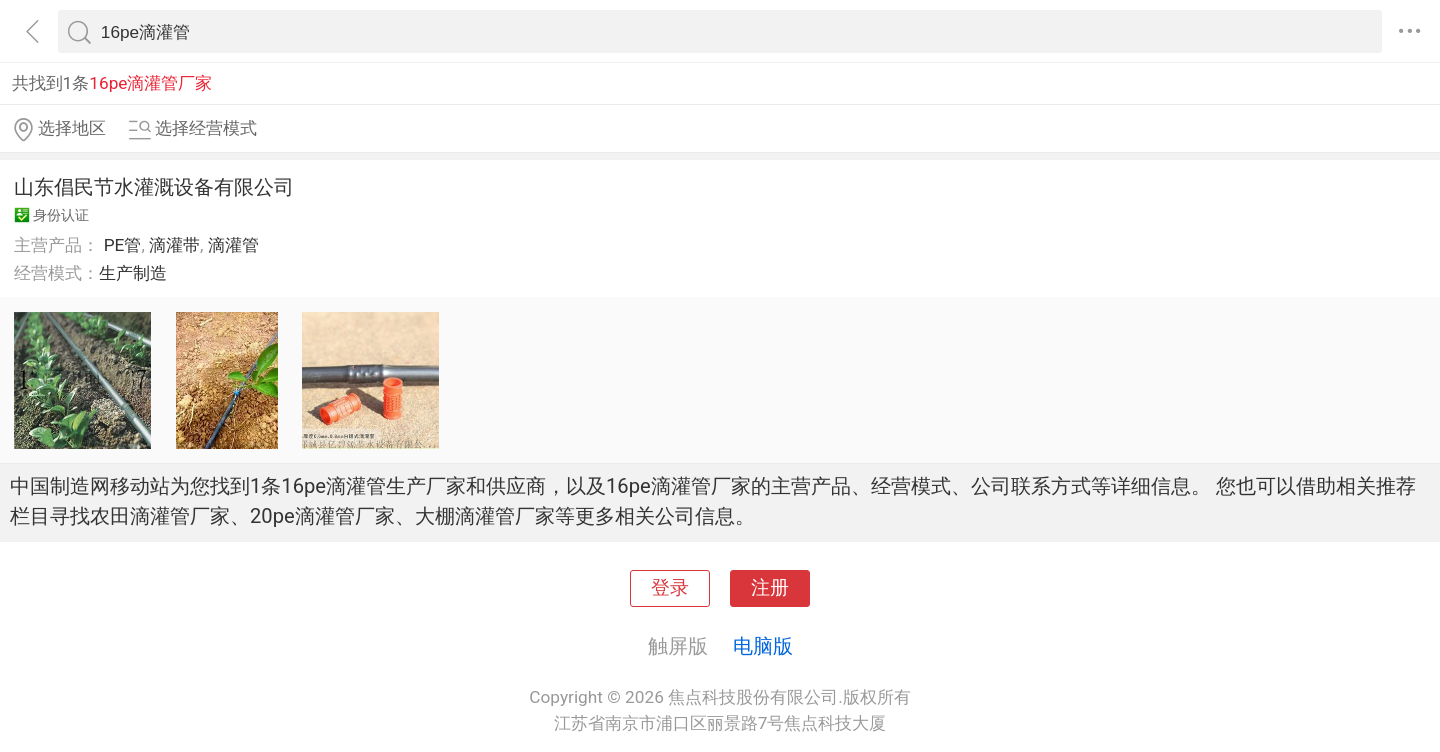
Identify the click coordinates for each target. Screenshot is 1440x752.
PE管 (123, 245)
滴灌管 (233, 245)
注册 (770, 588)
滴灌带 (174, 245)
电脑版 (763, 646)
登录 (670, 588)
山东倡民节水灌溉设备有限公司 (154, 187)
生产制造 (133, 273)
